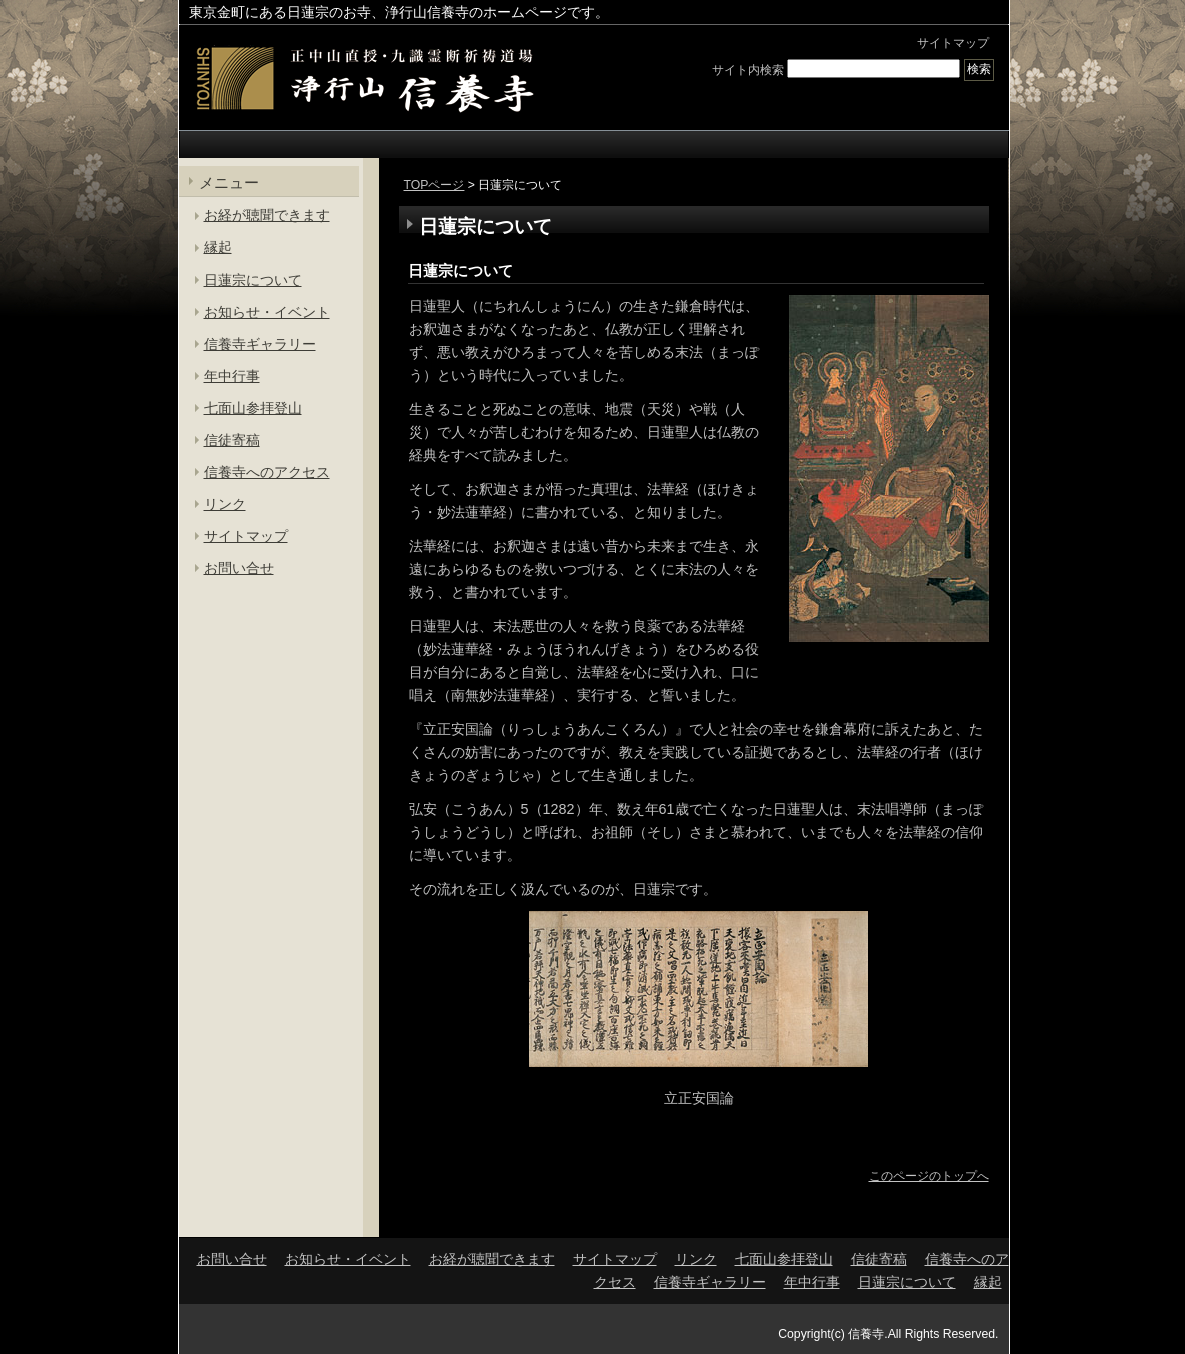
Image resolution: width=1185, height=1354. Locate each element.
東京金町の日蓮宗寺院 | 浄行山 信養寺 (364, 79)
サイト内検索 (748, 69)
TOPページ (434, 185)
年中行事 (232, 376)
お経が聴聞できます (267, 215)
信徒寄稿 (232, 440)
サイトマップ (953, 43)
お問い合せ (239, 568)
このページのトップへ (929, 1176)
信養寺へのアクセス (267, 472)
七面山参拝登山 (253, 408)
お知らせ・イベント (267, 312)
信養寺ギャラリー (260, 344)
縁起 (218, 247)
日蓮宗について (460, 270)
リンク (225, 504)
